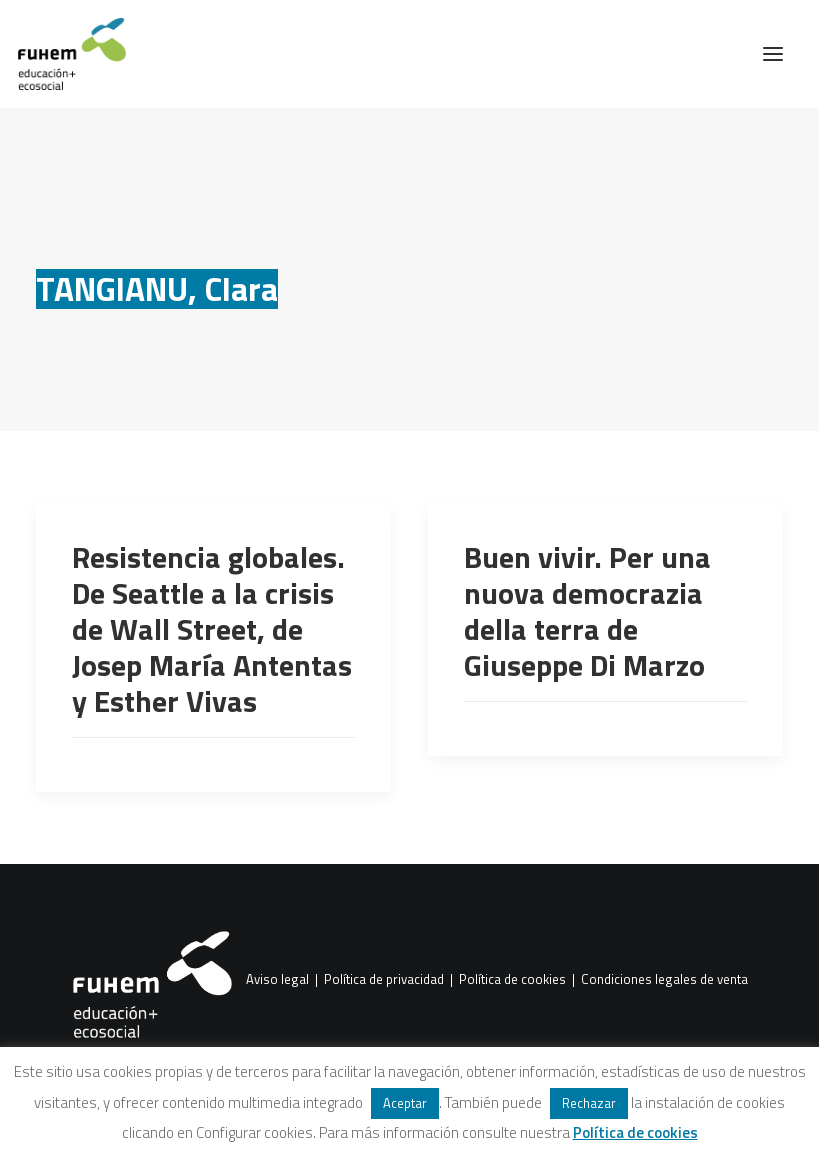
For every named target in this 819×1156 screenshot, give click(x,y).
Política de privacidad (384, 980)
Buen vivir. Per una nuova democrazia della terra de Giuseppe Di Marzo (587, 611)
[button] (773, 54)
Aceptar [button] (405, 1103)
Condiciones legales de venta (664, 980)
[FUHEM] (63, 54)
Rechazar (589, 1103)
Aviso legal (277, 980)
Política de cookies (512, 980)
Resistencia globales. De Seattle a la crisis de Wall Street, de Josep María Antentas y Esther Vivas (212, 629)
